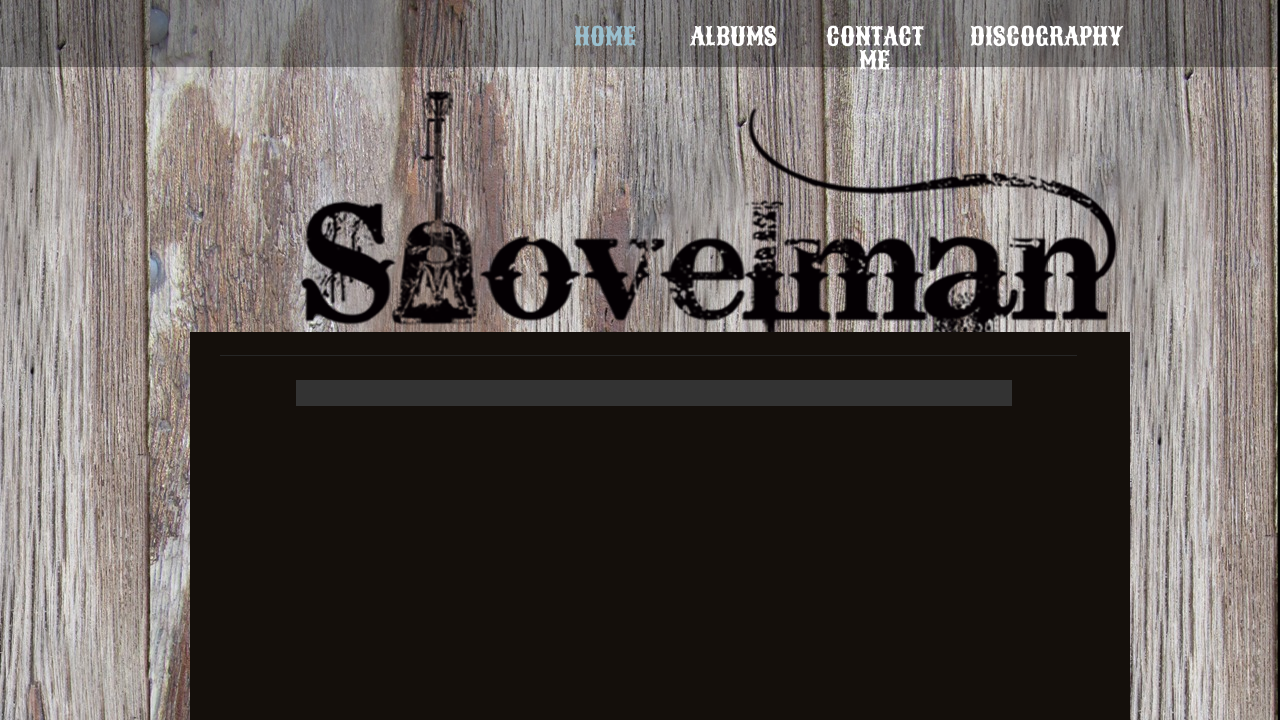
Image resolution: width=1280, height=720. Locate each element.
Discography (1046, 36)
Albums (733, 36)
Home (605, 36)
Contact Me (875, 37)
